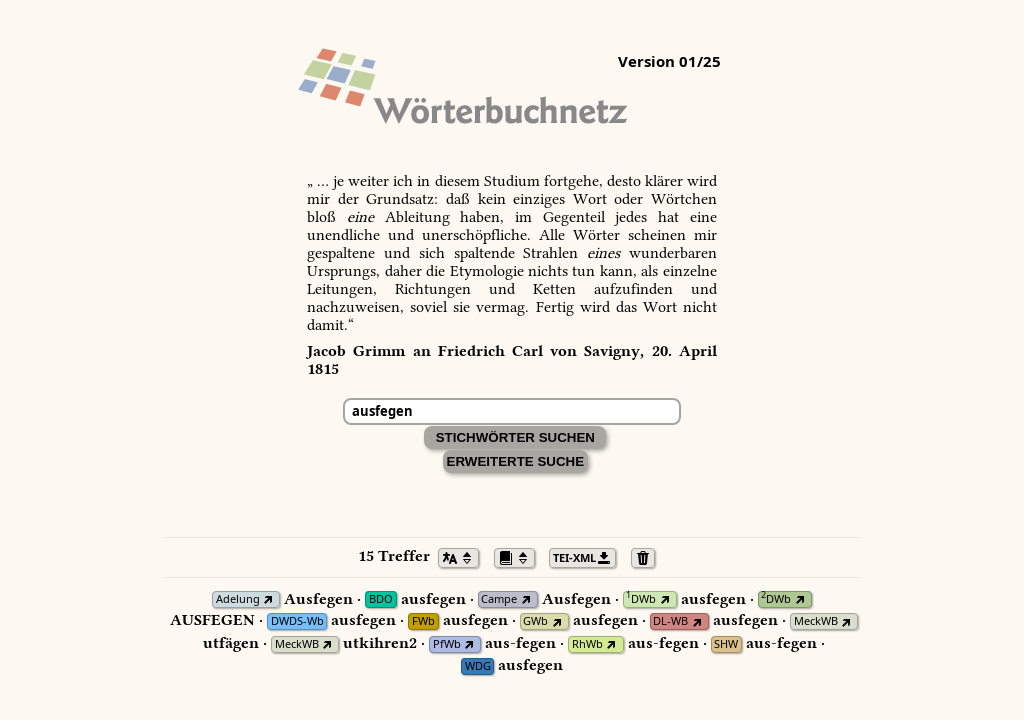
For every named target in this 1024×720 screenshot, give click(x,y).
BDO (381, 599)
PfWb (447, 644)
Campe (499, 599)
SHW (726, 644)
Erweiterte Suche (516, 461)
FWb (423, 621)
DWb (641, 599)
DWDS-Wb (297, 621)
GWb (535, 621)
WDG (478, 666)
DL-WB (670, 621)
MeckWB (816, 621)
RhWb (587, 644)
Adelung (238, 599)
